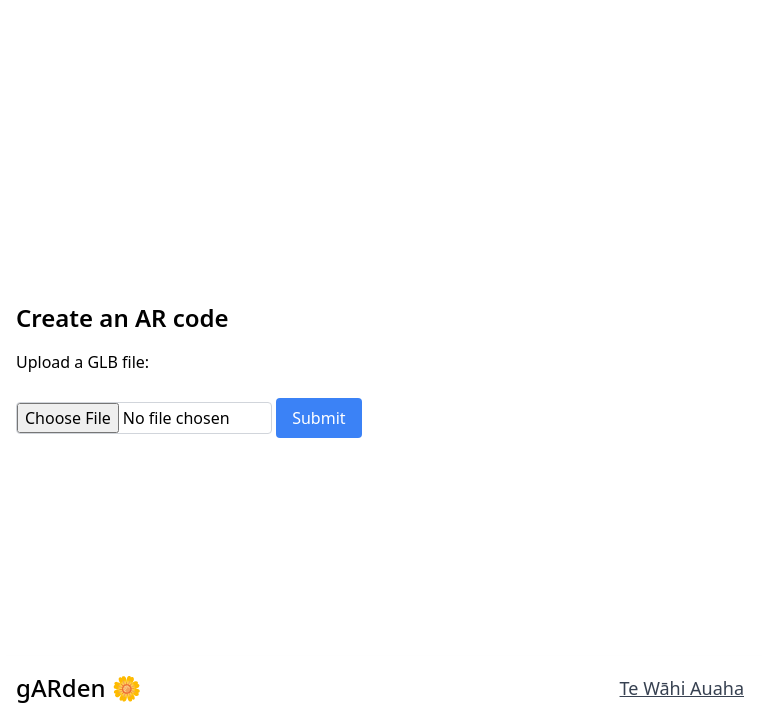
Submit (318, 418)
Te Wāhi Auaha (682, 688)
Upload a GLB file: (82, 362)
